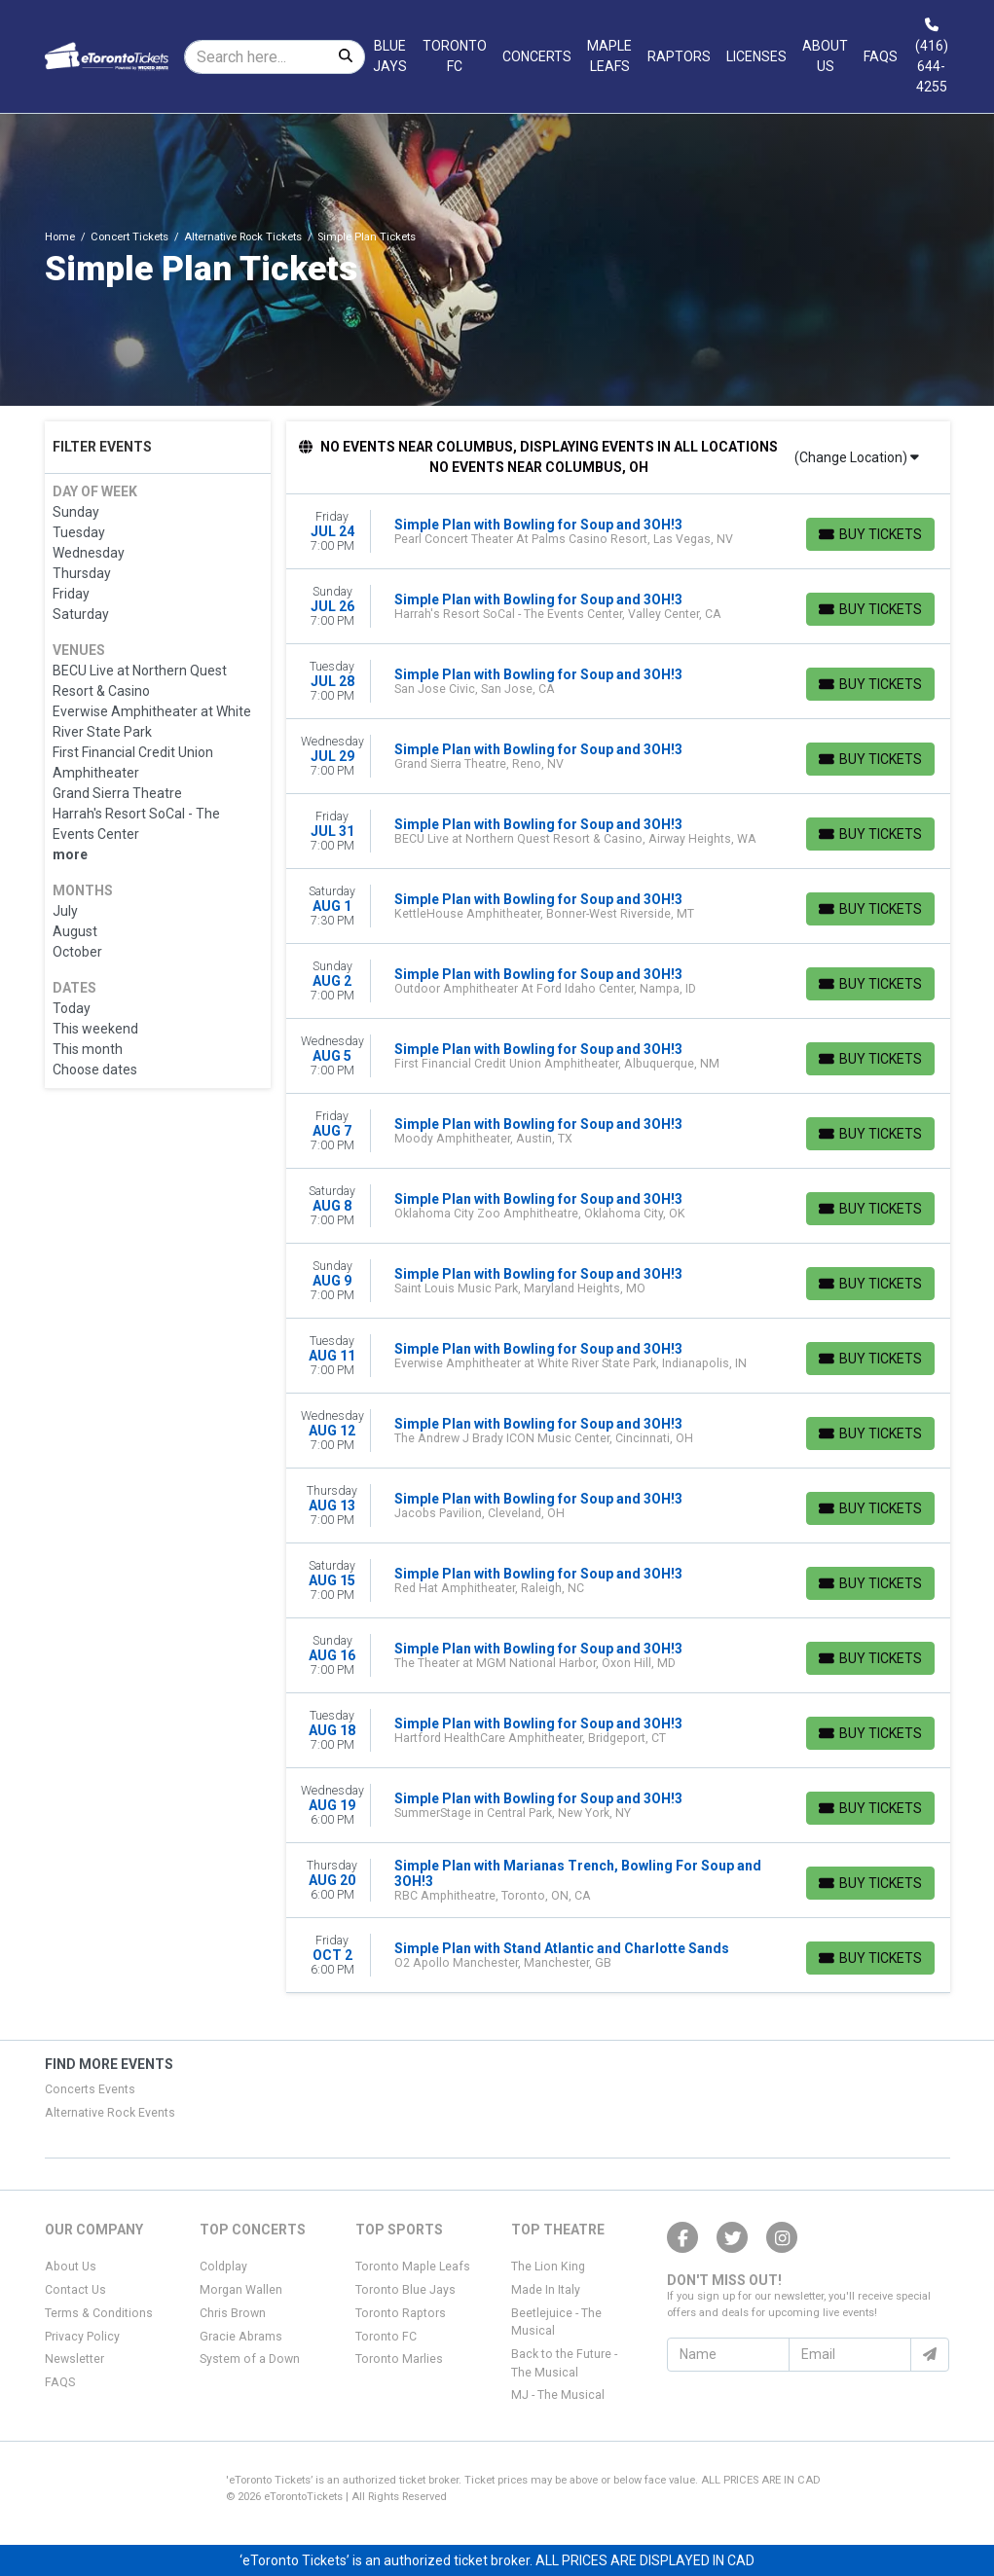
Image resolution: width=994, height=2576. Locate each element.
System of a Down (250, 2359)
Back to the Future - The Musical (564, 2362)
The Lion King (548, 2266)
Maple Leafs (609, 56)
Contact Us (75, 2290)
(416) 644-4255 (931, 56)
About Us (825, 56)
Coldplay (223, 2266)
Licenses (756, 56)
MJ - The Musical (558, 2395)
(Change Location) (856, 457)
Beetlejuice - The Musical (556, 2322)
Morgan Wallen (241, 2290)
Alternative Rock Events (110, 2113)
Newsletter (74, 2359)
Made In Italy (545, 2290)
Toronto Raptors (400, 2313)
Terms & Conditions (99, 2313)
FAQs (881, 56)
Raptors (679, 56)
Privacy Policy (82, 2336)
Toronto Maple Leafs (412, 2266)
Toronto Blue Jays (405, 2290)
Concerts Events (90, 2089)
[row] (618, 531)
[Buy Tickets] (870, 534)
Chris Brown (233, 2313)
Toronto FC (455, 56)
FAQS (60, 2382)
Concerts (536, 56)
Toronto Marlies (399, 2359)
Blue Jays (390, 56)
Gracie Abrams (241, 2336)
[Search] (256, 57)
